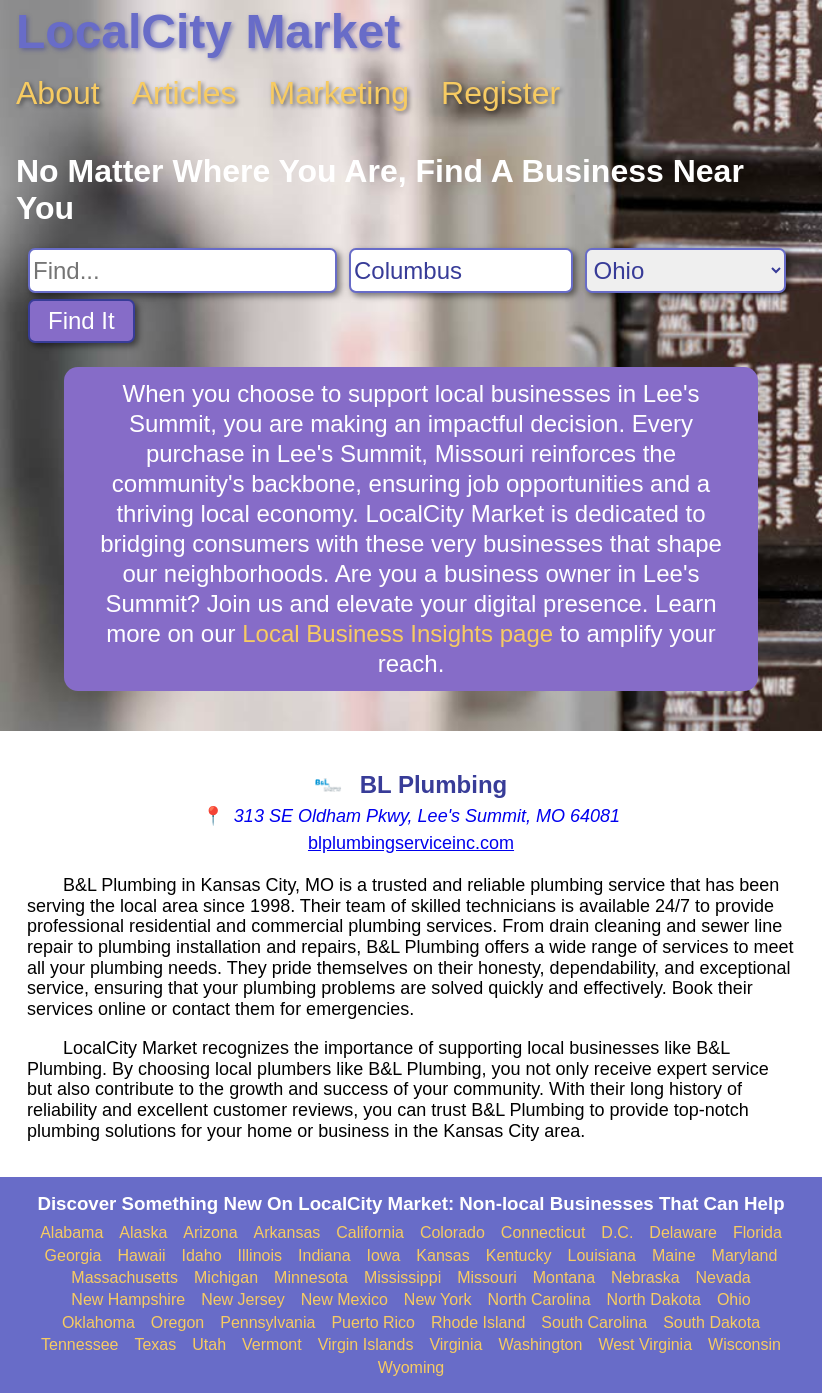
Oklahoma (98, 1322)
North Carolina (538, 1299)
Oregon (177, 1322)
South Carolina (594, 1322)
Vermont (272, 1344)
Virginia (455, 1344)
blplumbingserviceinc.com (411, 843)
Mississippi (402, 1277)
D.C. (617, 1232)
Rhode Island (478, 1322)
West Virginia (645, 1344)
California (370, 1232)
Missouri (487, 1277)
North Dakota (654, 1299)
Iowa (384, 1255)
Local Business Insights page (397, 633)
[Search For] (182, 270)
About (58, 93)
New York (438, 1299)
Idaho (202, 1255)
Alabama (71, 1232)
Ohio (734, 1299)
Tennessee (79, 1344)
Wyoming (411, 1367)
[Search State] (685, 270)
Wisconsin (744, 1344)
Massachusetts (124, 1277)
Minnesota (311, 1277)
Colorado (452, 1232)
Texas (155, 1344)
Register (500, 93)
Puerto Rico (373, 1322)
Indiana (324, 1255)
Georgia (73, 1255)
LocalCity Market (208, 31)
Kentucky (519, 1255)
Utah (209, 1344)
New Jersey (243, 1299)
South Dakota (711, 1322)
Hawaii (142, 1255)
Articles (184, 93)
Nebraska (645, 1277)
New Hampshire (128, 1299)
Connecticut (543, 1232)
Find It (81, 320)
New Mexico (344, 1299)
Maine (674, 1255)
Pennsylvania (267, 1322)
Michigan (226, 1277)
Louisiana (602, 1255)
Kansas (442, 1255)
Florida (757, 1232)
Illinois (260, 1255)
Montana (564, 1277)
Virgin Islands (366, 1344)
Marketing (339, 93)
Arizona (210, 1232)
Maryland (745, 1255)
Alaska (143, 1232)
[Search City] (461, 270)
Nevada (723, 1277)
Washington (540, 1344)
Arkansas (287, 1232)
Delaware (683, 1232)
